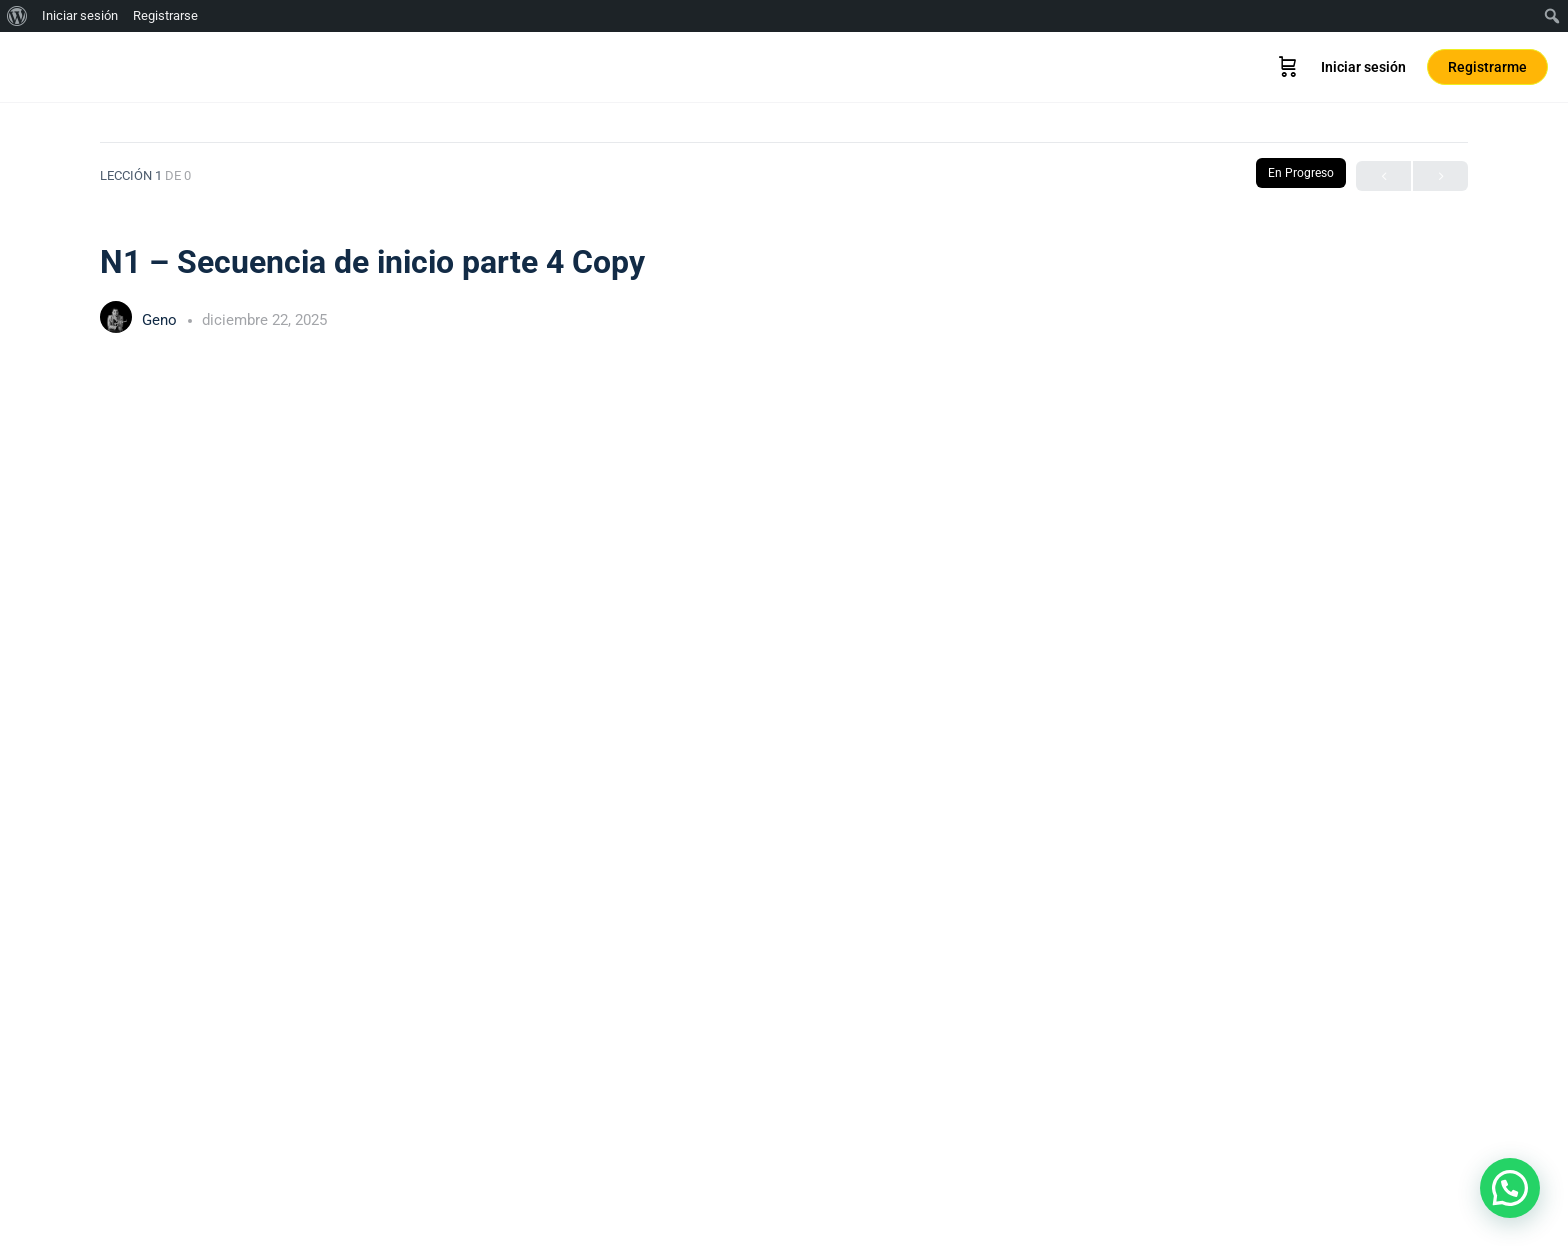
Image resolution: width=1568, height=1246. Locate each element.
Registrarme (1487, 67)
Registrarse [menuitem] (165, 15)
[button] (1510, 1188)
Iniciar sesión (1363, 67)
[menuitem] (17, 16)
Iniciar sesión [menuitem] (80, 15)
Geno (161, 320)
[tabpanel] (784, 778)
